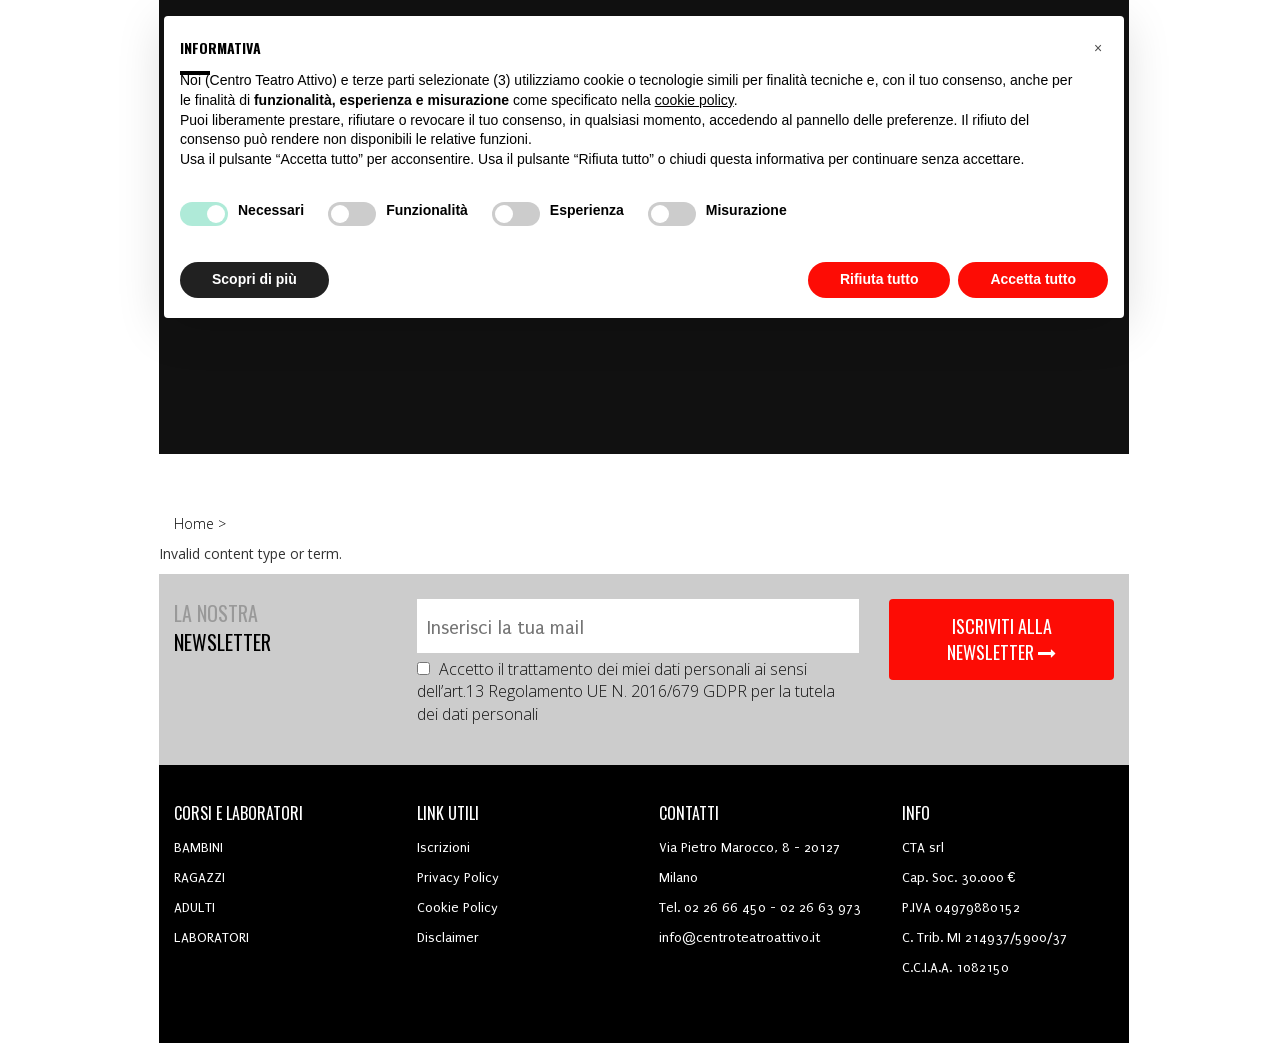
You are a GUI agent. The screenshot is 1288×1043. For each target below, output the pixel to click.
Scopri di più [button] (254, 279)
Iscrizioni (443, 847)
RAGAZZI (199, 877)
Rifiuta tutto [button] (879, 279)
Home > (202, 523)
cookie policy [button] (694, 100)
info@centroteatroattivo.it (739, 937)
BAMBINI (198, 847)
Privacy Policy (458, 877)
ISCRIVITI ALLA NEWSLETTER (1001, 639)
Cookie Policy (457, 907)
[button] (1098, 48)
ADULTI (194, 907)
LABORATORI (211, 937)
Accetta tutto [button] (1033, 279)
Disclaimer (448, 937)
